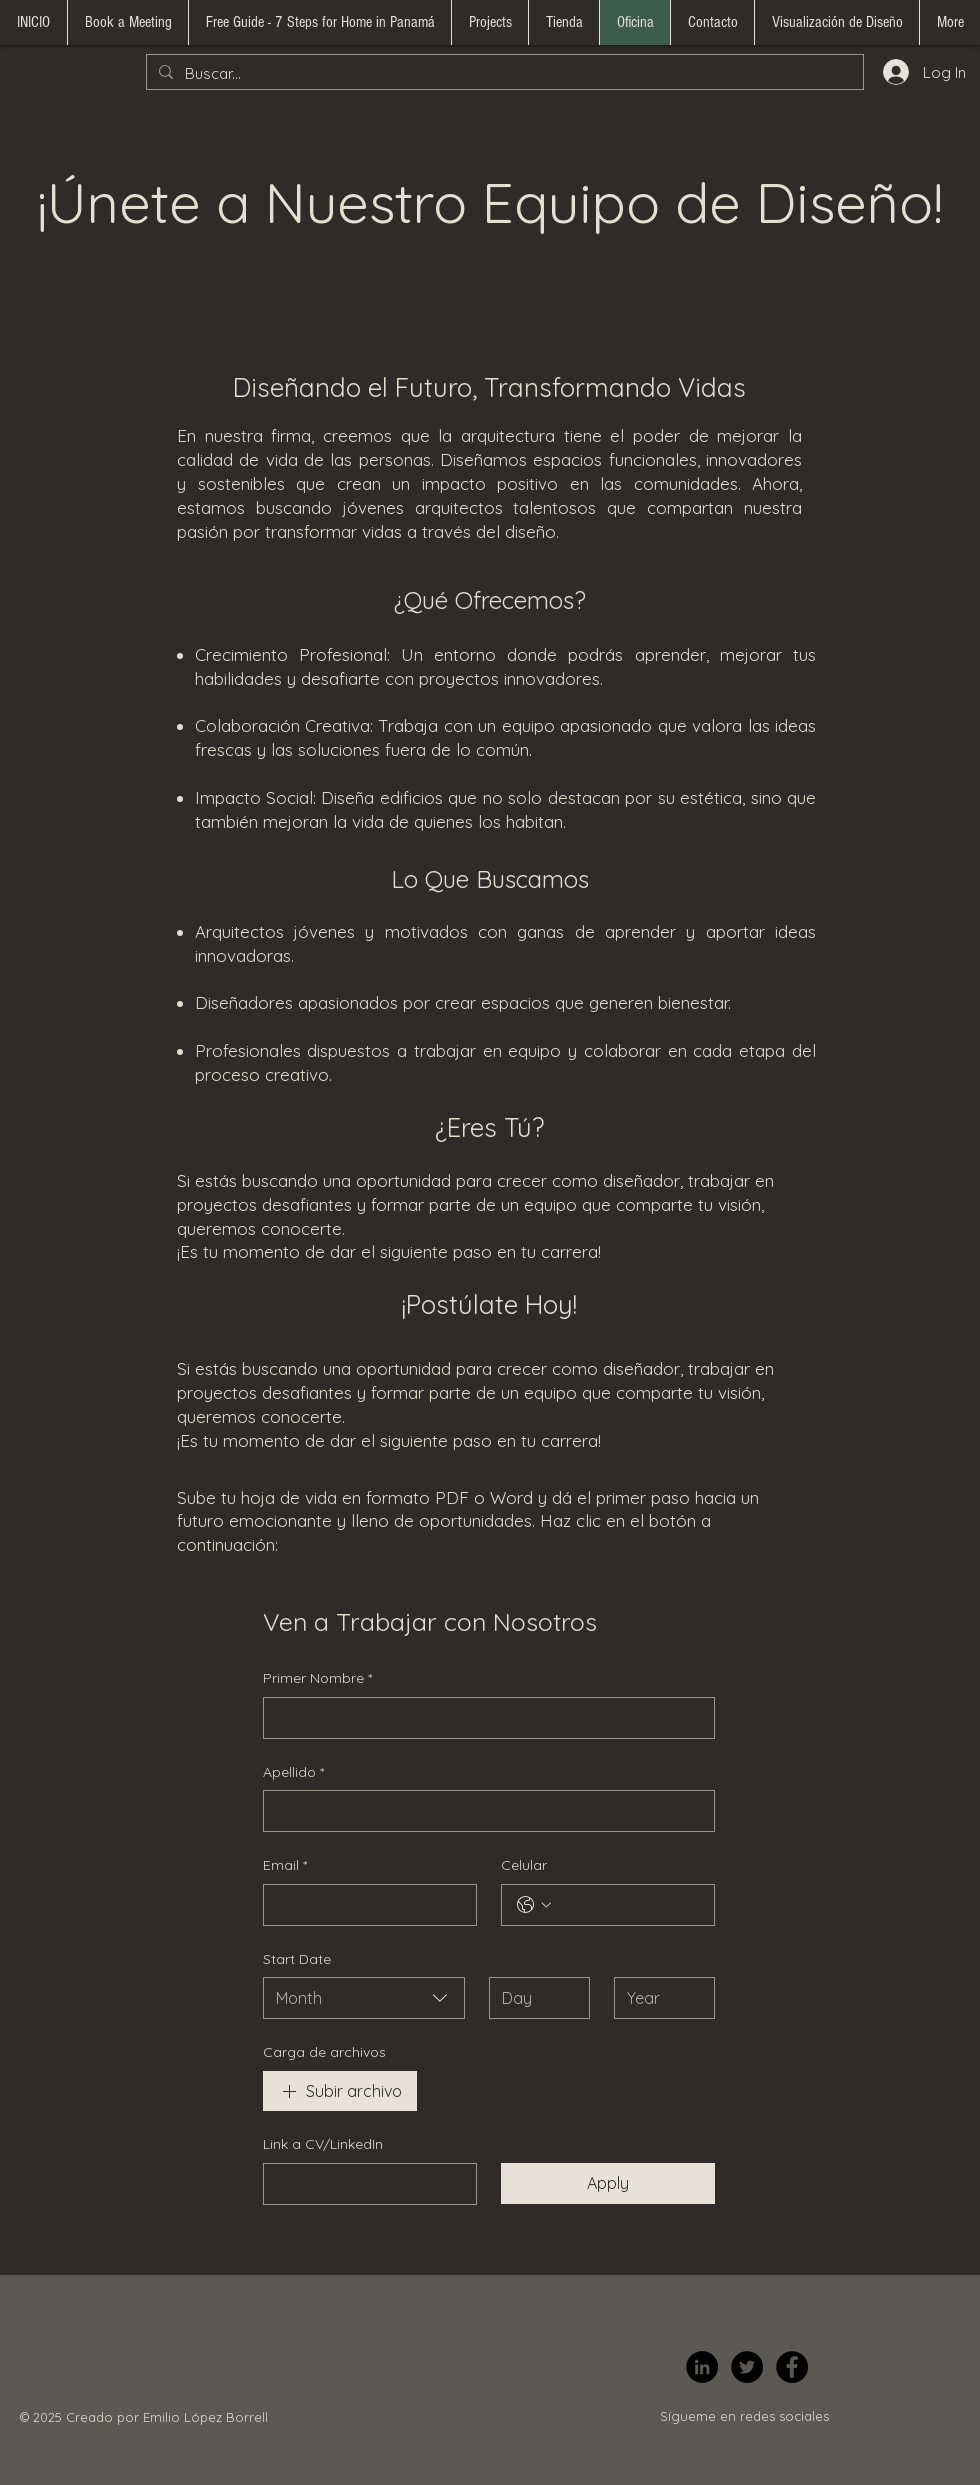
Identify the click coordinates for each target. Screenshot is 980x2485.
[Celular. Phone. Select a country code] (534, 1905)
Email (285, 1866)
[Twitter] (747, 2367)
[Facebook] (792, 2367)
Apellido (293, 1773)
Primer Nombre (317, 1679)
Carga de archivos (324, 2052)
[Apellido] (483, 1811)
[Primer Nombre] (483, 1718)
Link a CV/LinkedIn (323, 2144)
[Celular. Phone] (628, 1905)
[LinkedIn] (702, 2367)
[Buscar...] (503, 73)
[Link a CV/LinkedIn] (364, 2184)
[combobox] (364, 1998)
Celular (524, 1865)
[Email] (364, 1905)
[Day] (533, 1998)
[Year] (658, 1998)
